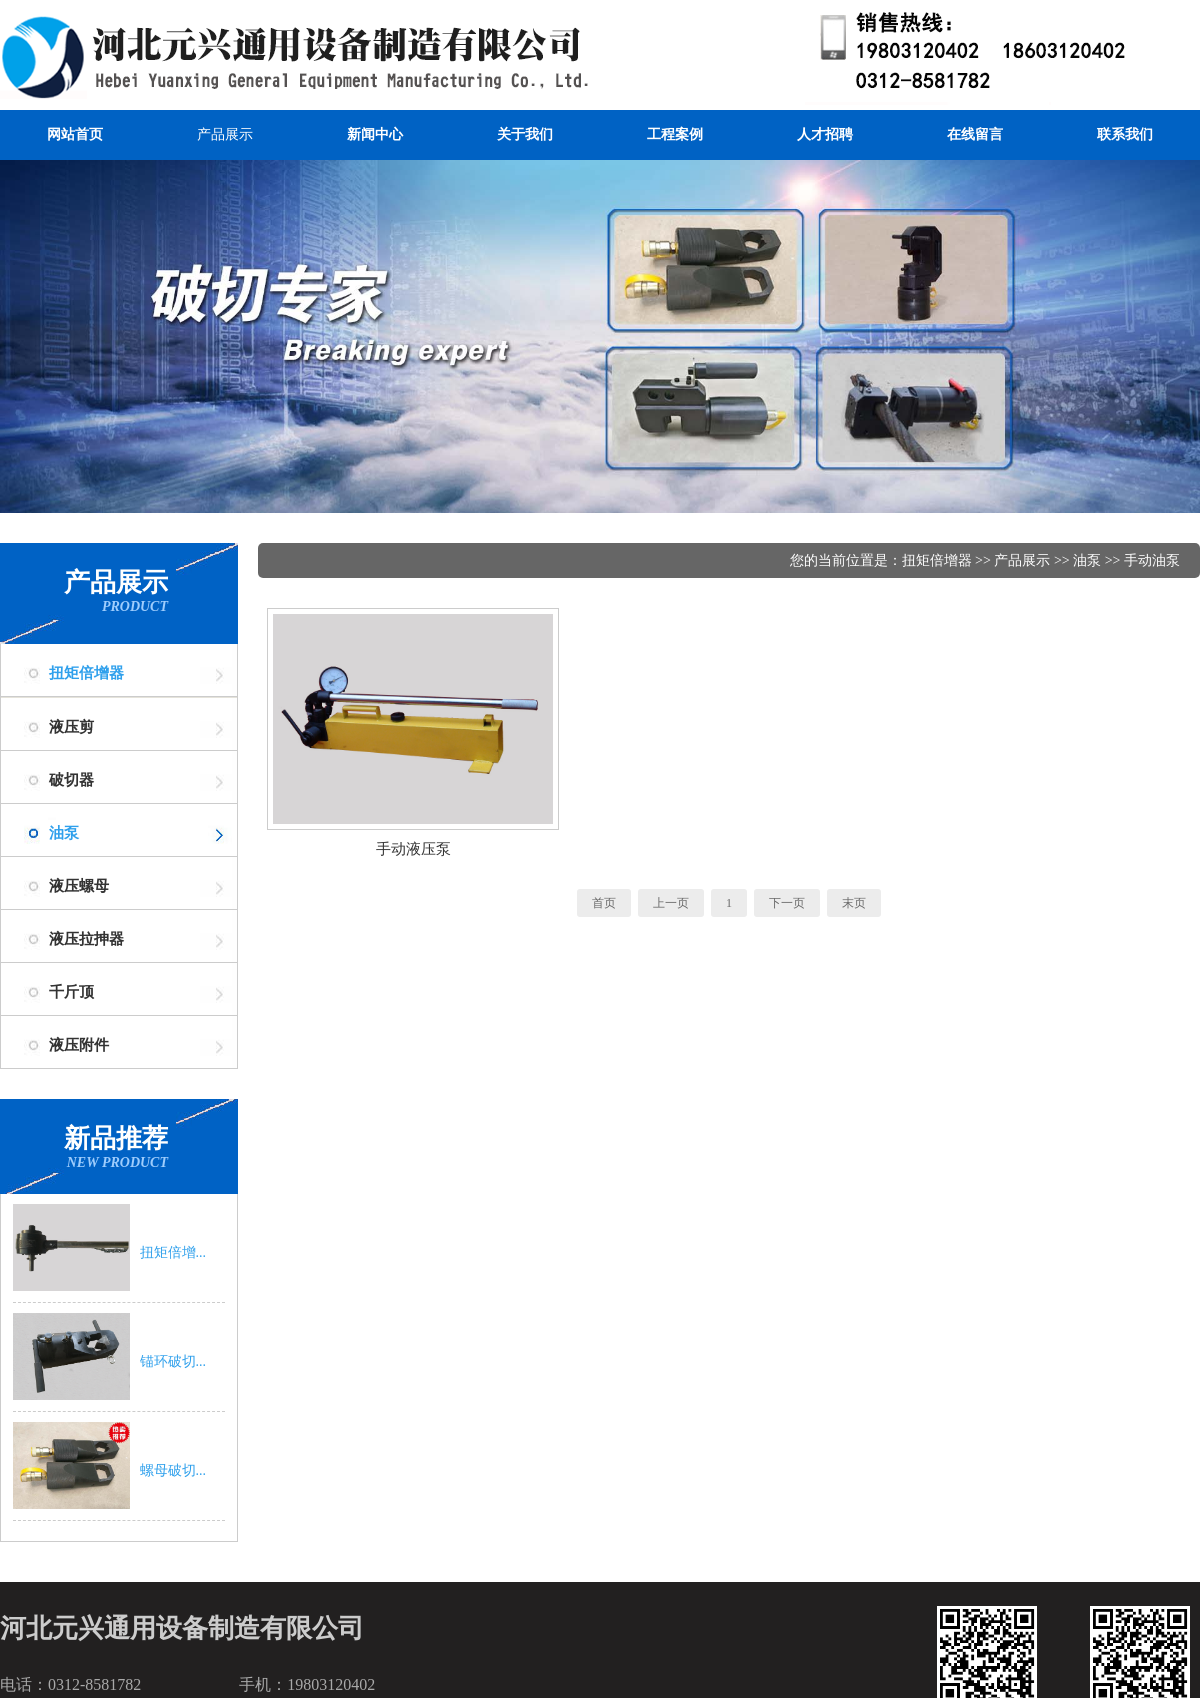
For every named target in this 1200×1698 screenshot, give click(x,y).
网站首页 (75, 134)
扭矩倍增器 (86, 673)
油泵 (64, 833)
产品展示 (225, 134)
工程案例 (675, 134)
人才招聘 (825, 134)
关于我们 (525, 134)
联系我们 (1125, 134)
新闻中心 (375, 134)
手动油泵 (1152, 560)
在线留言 (975, 134)
